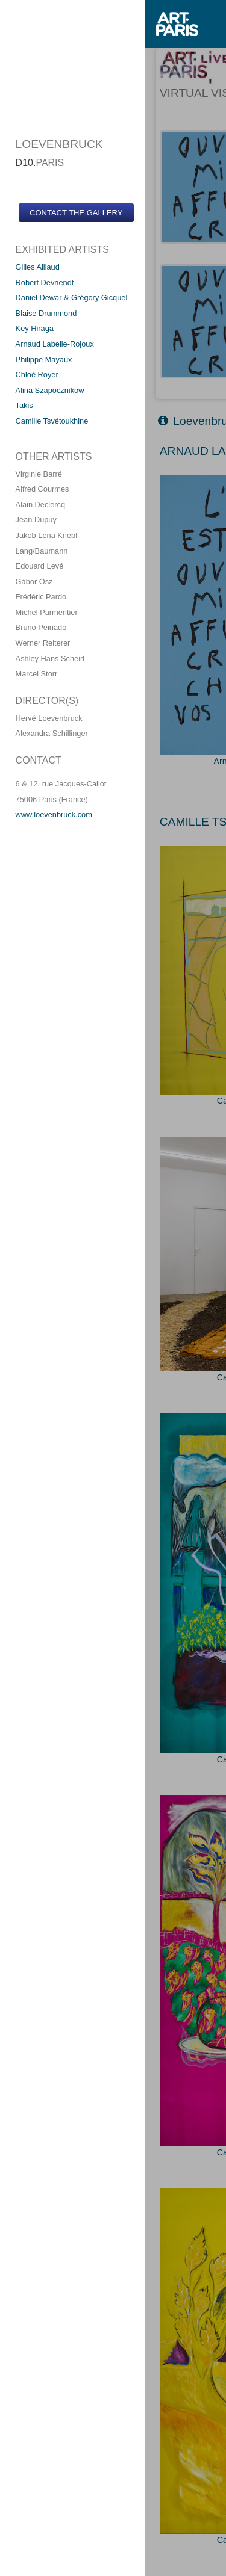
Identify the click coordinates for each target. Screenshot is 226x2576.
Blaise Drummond (46, 313)
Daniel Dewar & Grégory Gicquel (72, 297)
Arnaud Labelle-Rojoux (55, 343)
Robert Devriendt (45, 282)
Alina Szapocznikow (50, 390)
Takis (24, 405)
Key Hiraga (35, 328)
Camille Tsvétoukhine (52, 420)
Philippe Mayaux (44, 359)
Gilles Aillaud (38, 266)
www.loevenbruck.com (54, 814)
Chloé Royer (37, 374)
